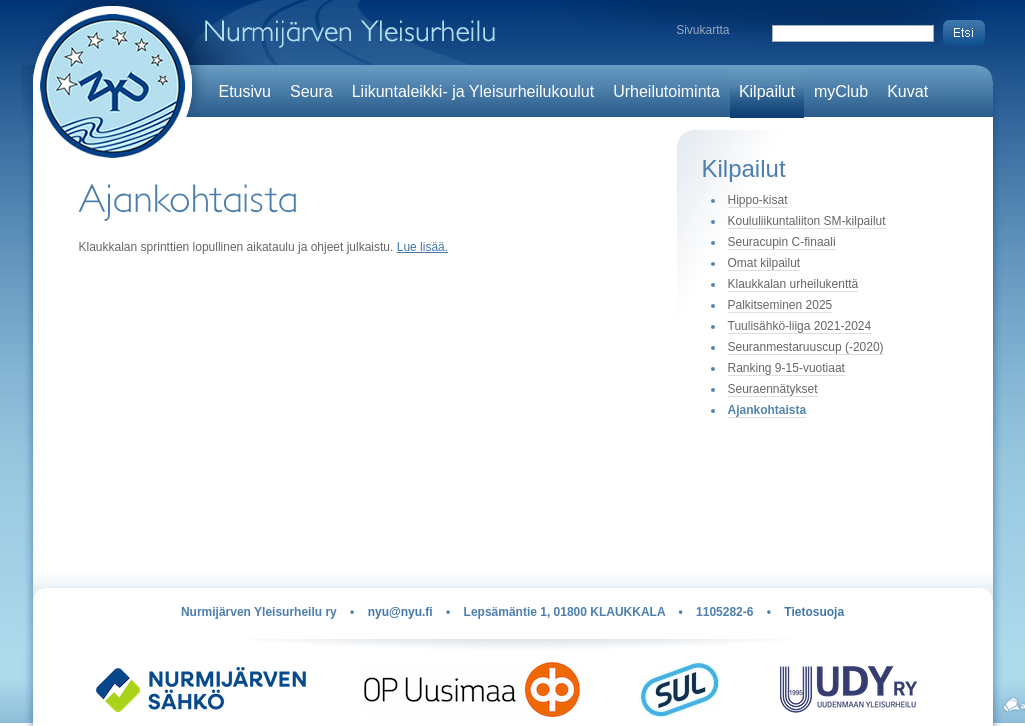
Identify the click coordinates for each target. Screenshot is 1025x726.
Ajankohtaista (767, 410)
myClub (841, 91)
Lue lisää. (422, 247)
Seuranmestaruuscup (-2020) (806, 347)
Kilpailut (767, 91)
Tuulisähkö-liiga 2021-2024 (800, 326)
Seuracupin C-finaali (782, 242)
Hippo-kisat (758, 200)
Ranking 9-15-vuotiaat (786, 368)
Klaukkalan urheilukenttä (793, 284)
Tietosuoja (814, 612)
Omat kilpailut (764, 263)
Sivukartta (702, 30)
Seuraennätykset (773, 389)
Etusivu (245, 91)
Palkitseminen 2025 (780, 305)
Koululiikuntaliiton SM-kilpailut (807, 221)
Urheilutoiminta (666, 91)
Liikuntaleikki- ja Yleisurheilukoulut (473, 91)
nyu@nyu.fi (400, 612)
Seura (311, 91)
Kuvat (907, 91)
